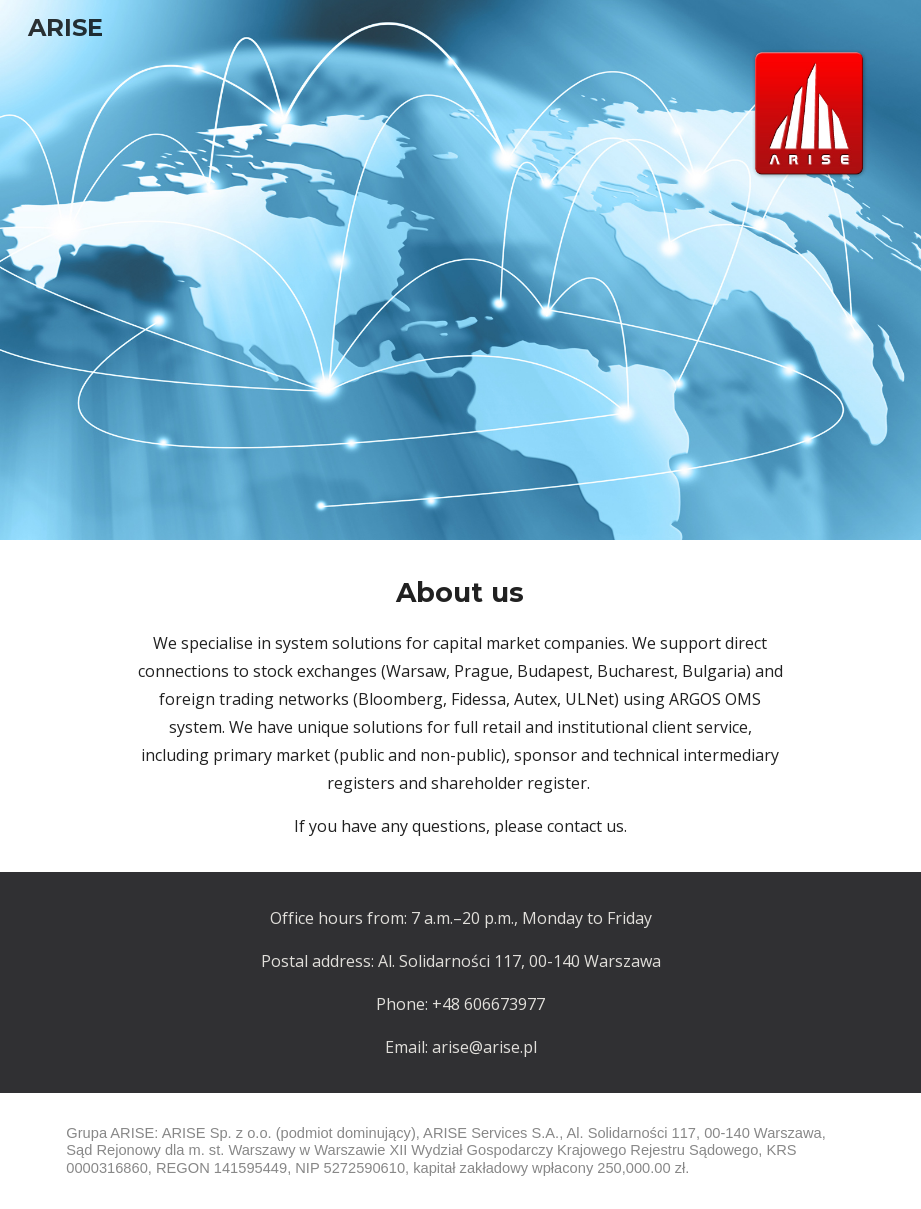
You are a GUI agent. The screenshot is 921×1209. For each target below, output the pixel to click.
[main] (460, 706)
